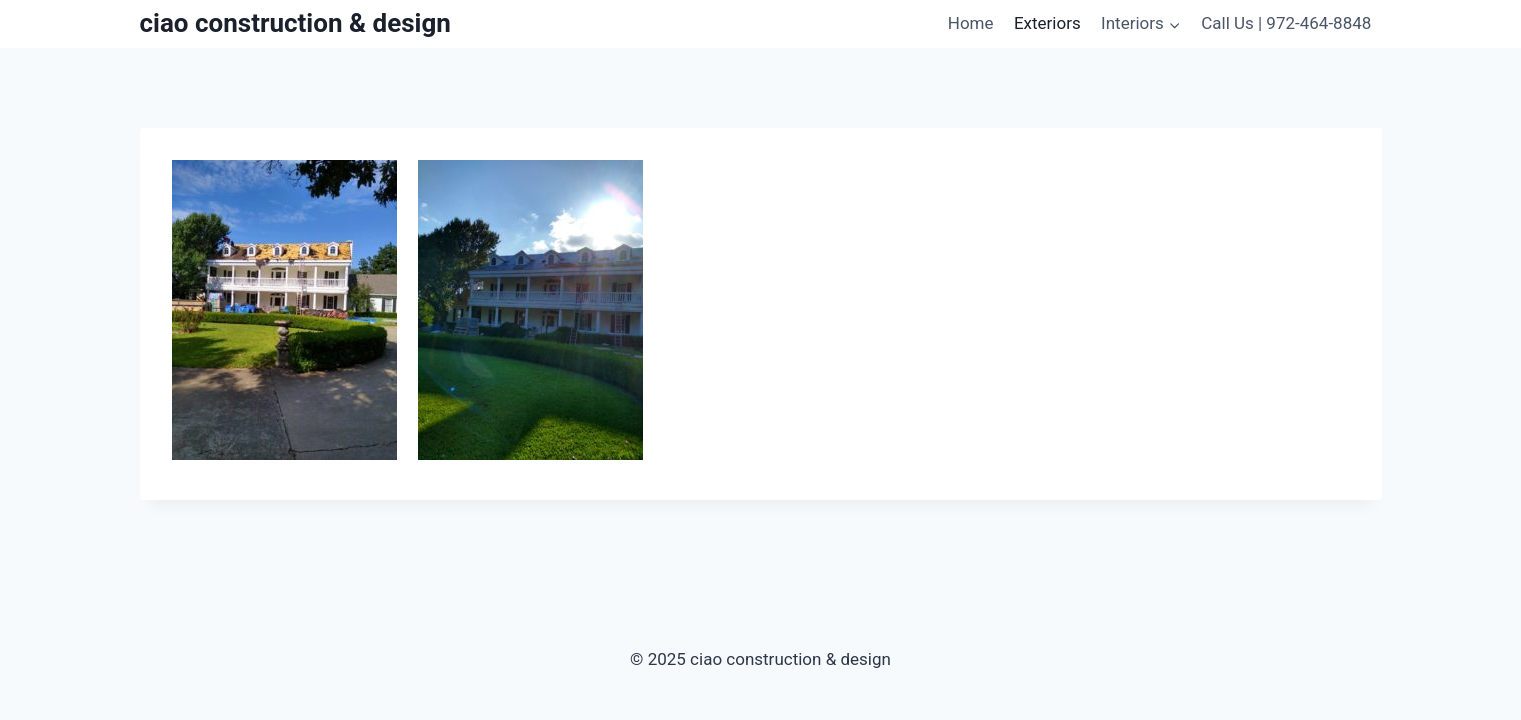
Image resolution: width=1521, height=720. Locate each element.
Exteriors (1047, 23)
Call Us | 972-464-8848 (1286, 23)
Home (971, 23)
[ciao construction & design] (295, 23)
